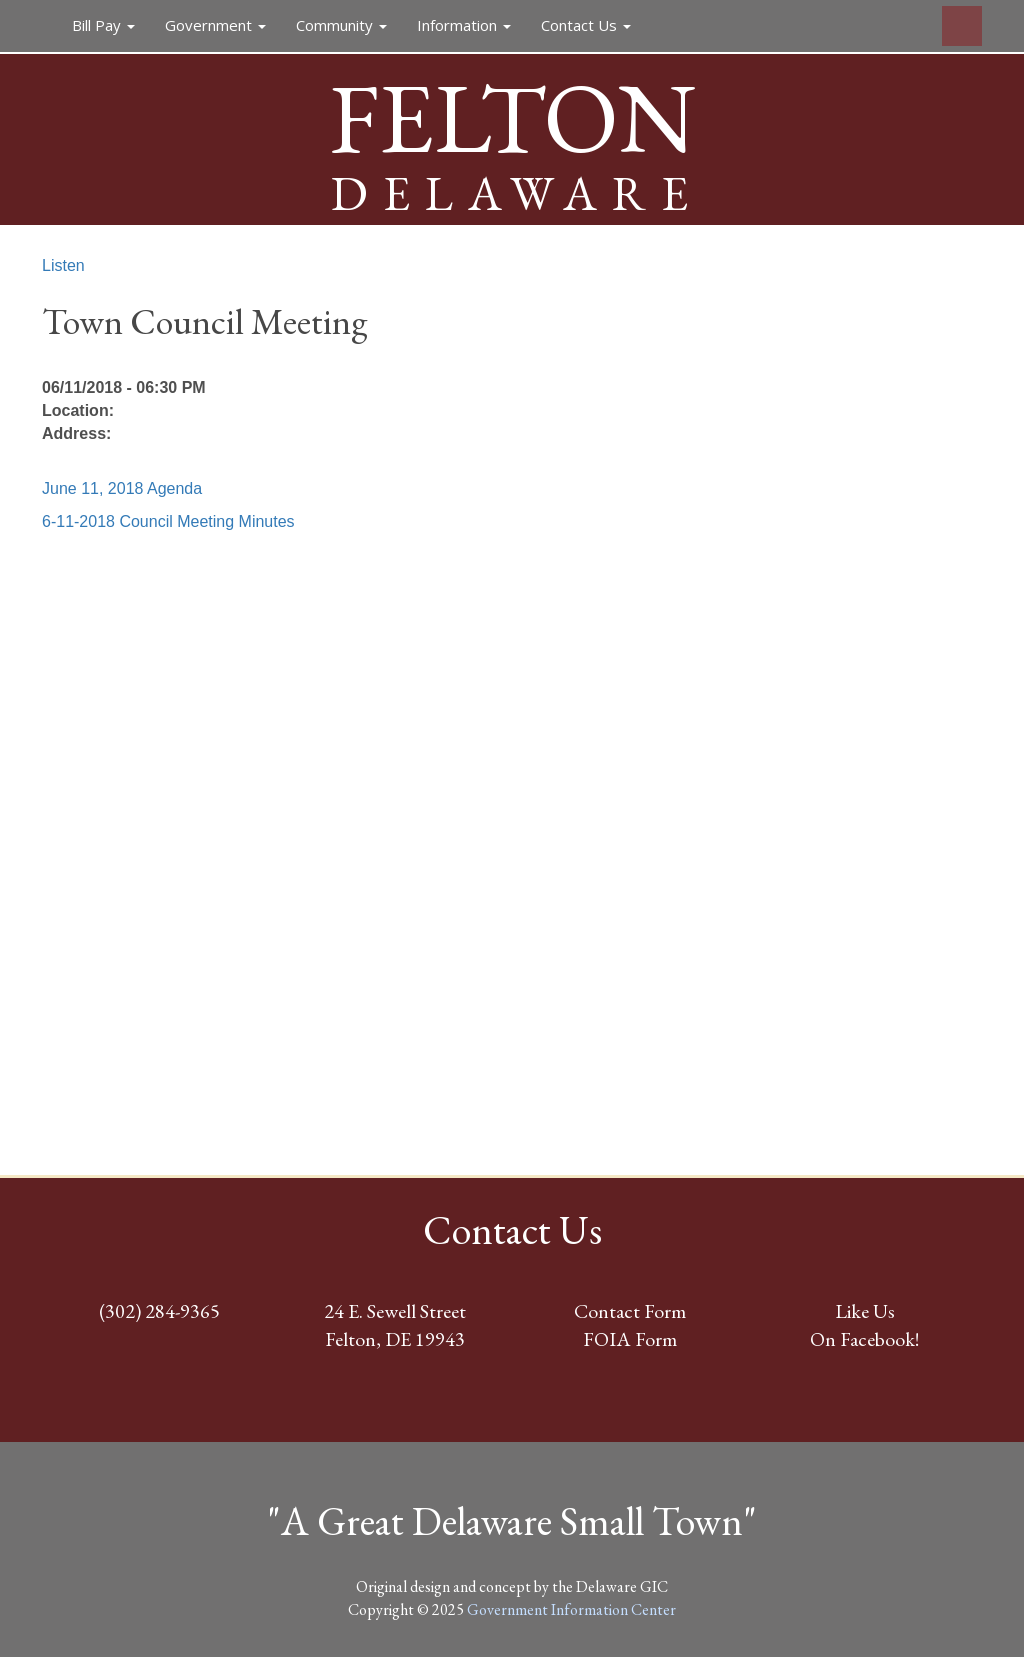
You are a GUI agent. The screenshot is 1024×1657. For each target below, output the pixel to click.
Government (215, 25)
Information (464, 25)
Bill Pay (103, 25)
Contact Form (630, 1311)
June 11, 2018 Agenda (122, 488)
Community (341, 25)
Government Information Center (571, 1609)
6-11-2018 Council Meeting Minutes (168, 521)
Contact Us (586, 25)
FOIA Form (630, 1339)
